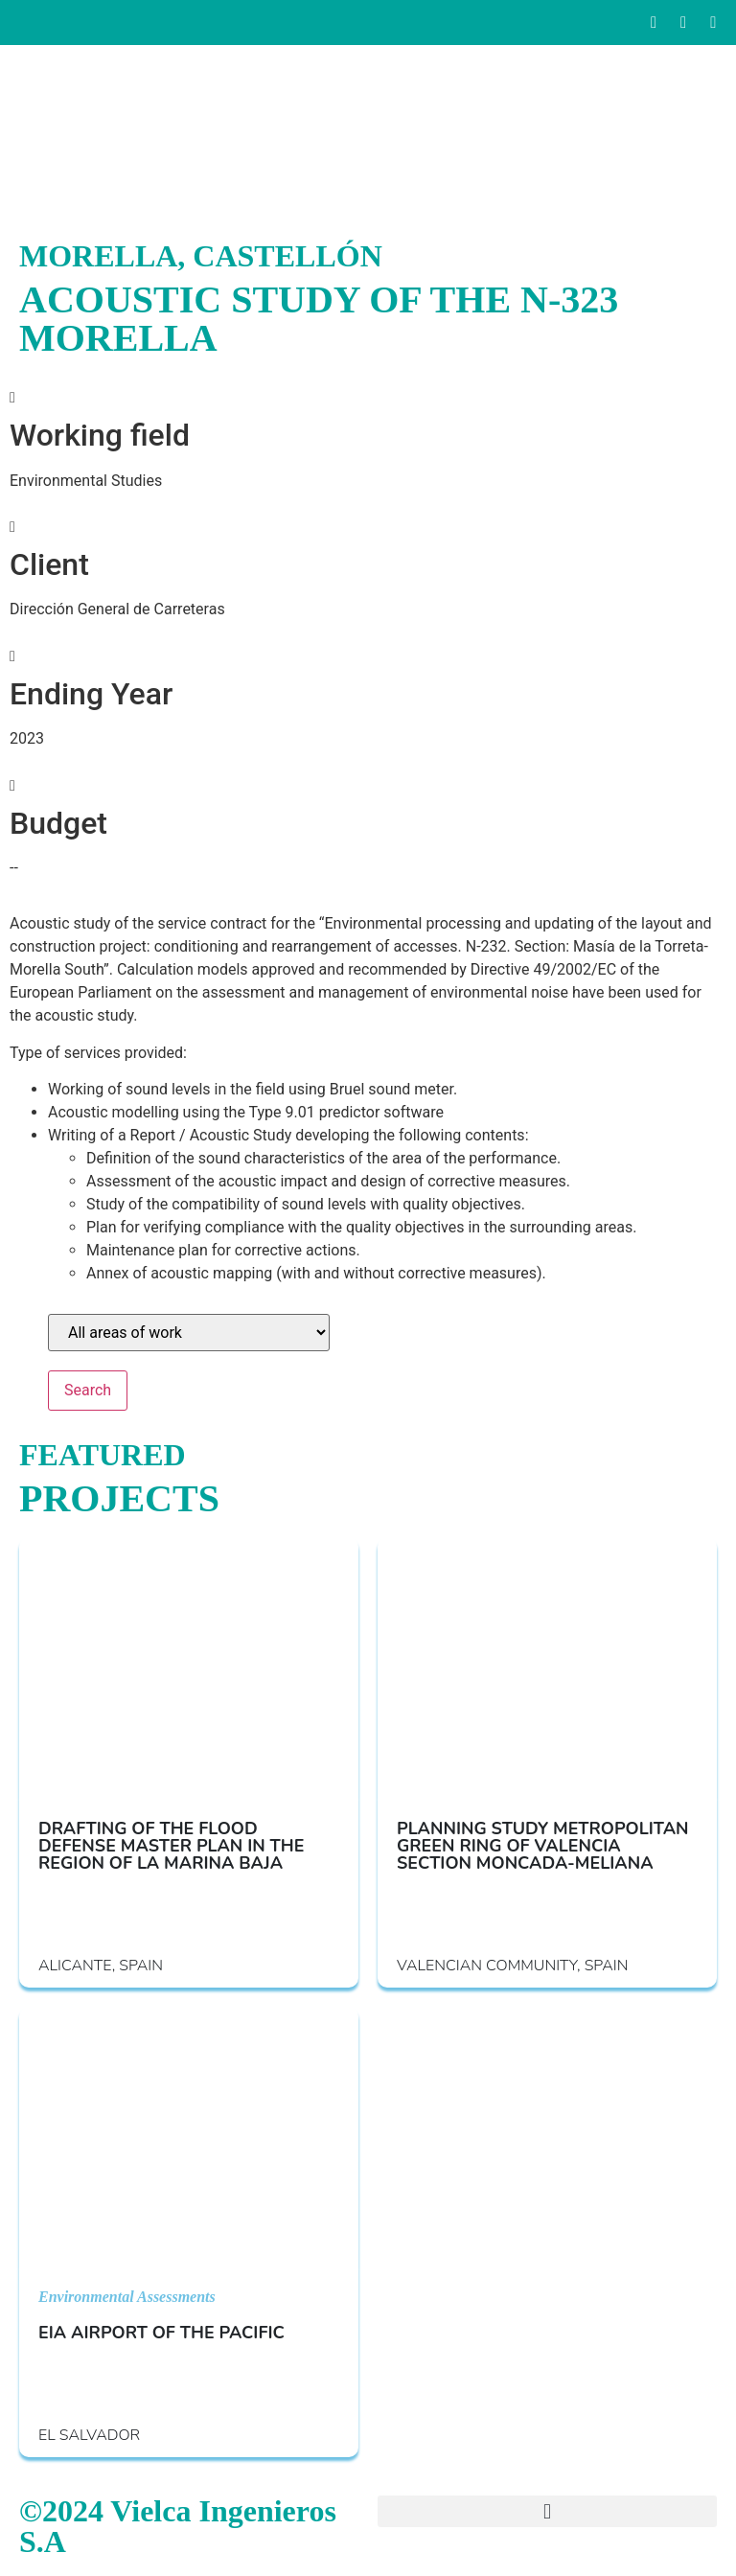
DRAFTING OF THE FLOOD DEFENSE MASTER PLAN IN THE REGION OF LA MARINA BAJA (171, 1845)
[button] (547, 2511)
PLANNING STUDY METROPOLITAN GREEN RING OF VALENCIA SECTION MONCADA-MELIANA (543, 1845)
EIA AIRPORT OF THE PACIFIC (161, 2332)
